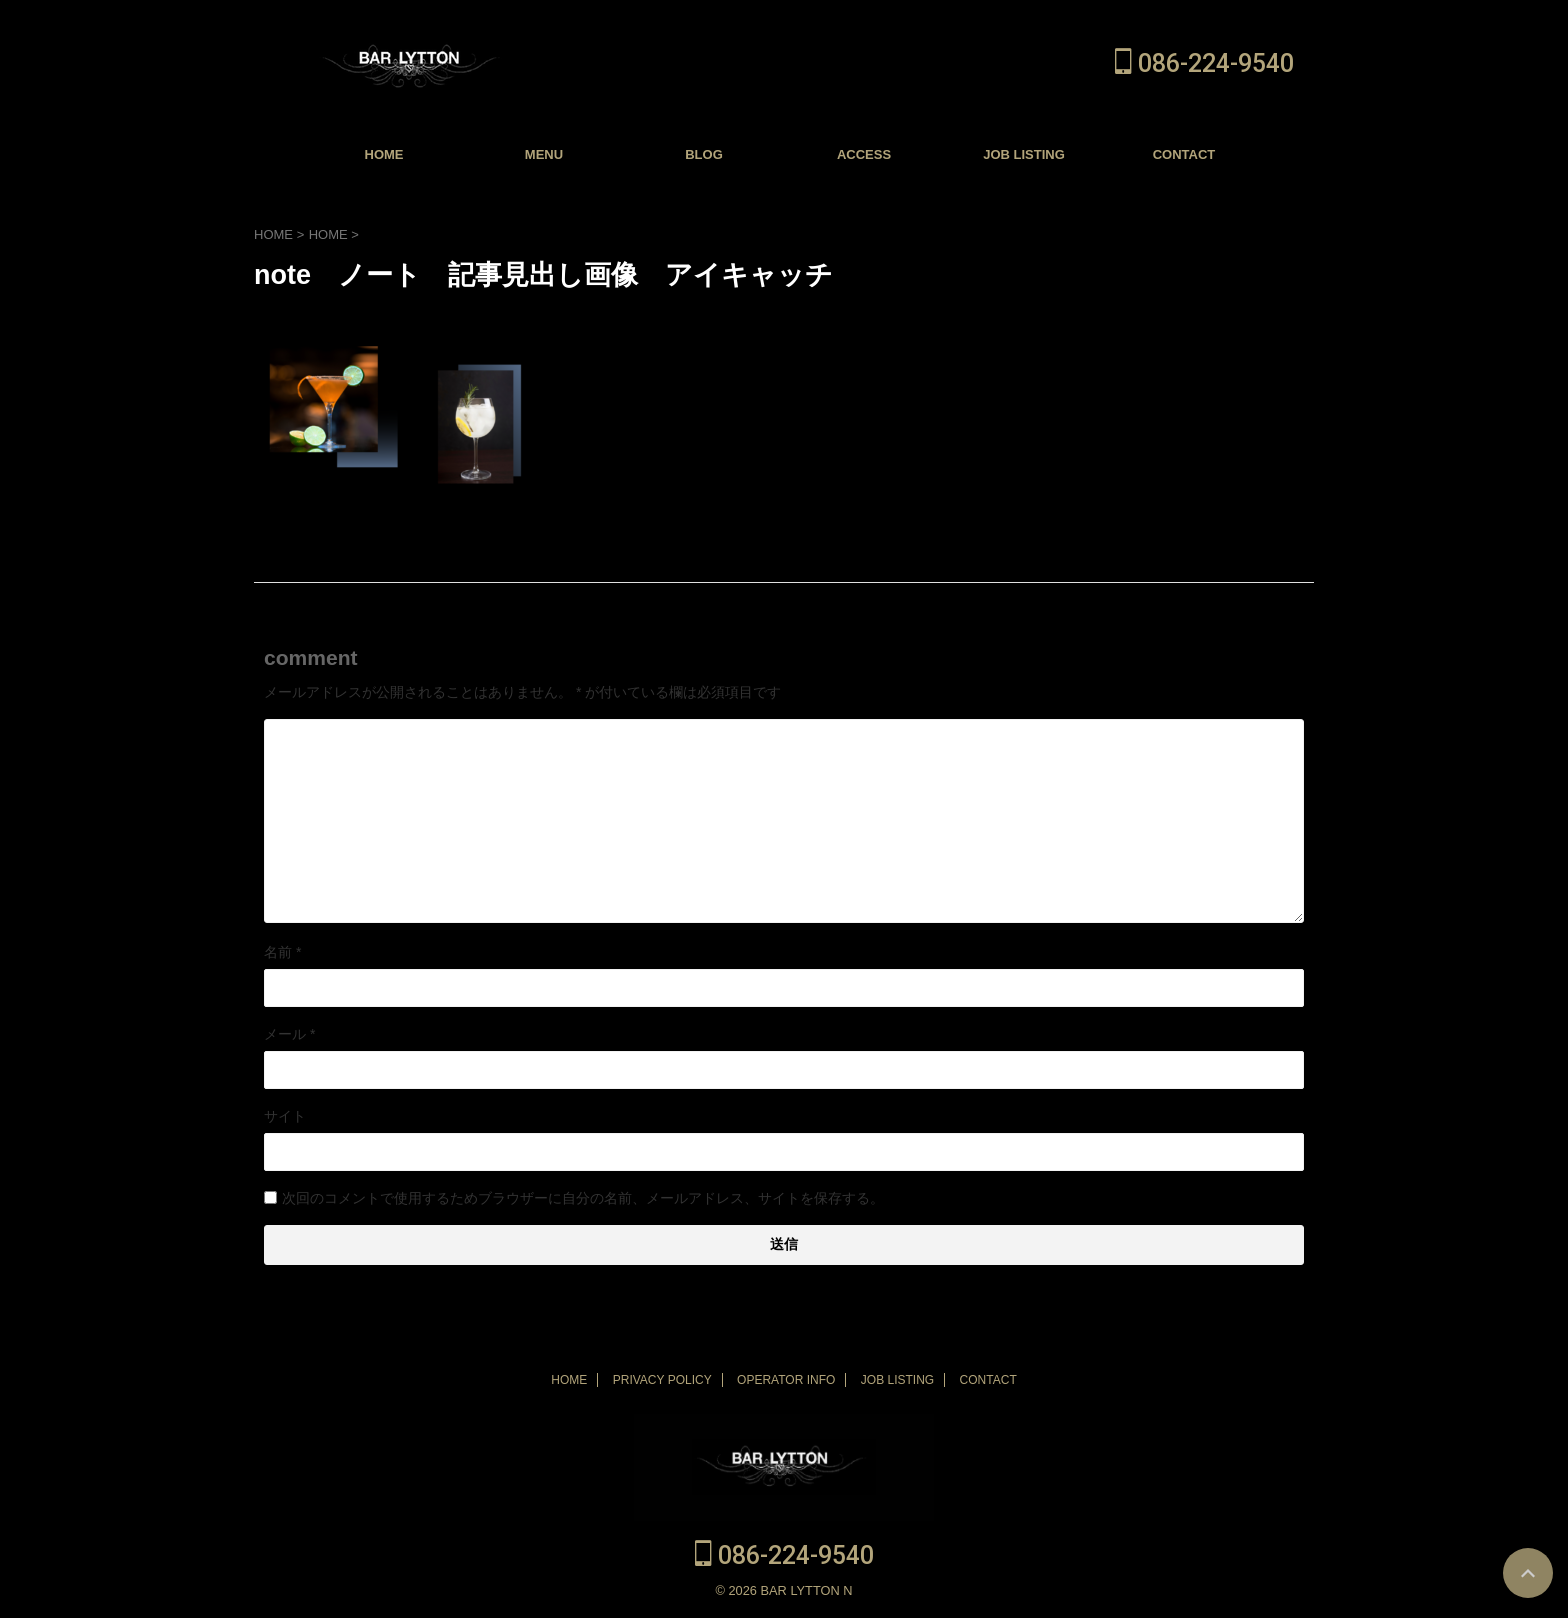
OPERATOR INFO (786, 1380)
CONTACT (1184, 154)
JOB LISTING (1024, 154)
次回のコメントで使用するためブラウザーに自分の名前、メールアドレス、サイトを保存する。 (583, 1198)
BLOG (704, 154)
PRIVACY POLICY (662, 1380)
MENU (544, 154)
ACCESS (864, 154)
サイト (285, 1116)
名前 (282, 952)
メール (289, 1034)
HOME (384, 154)
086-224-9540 (1204, 63)
